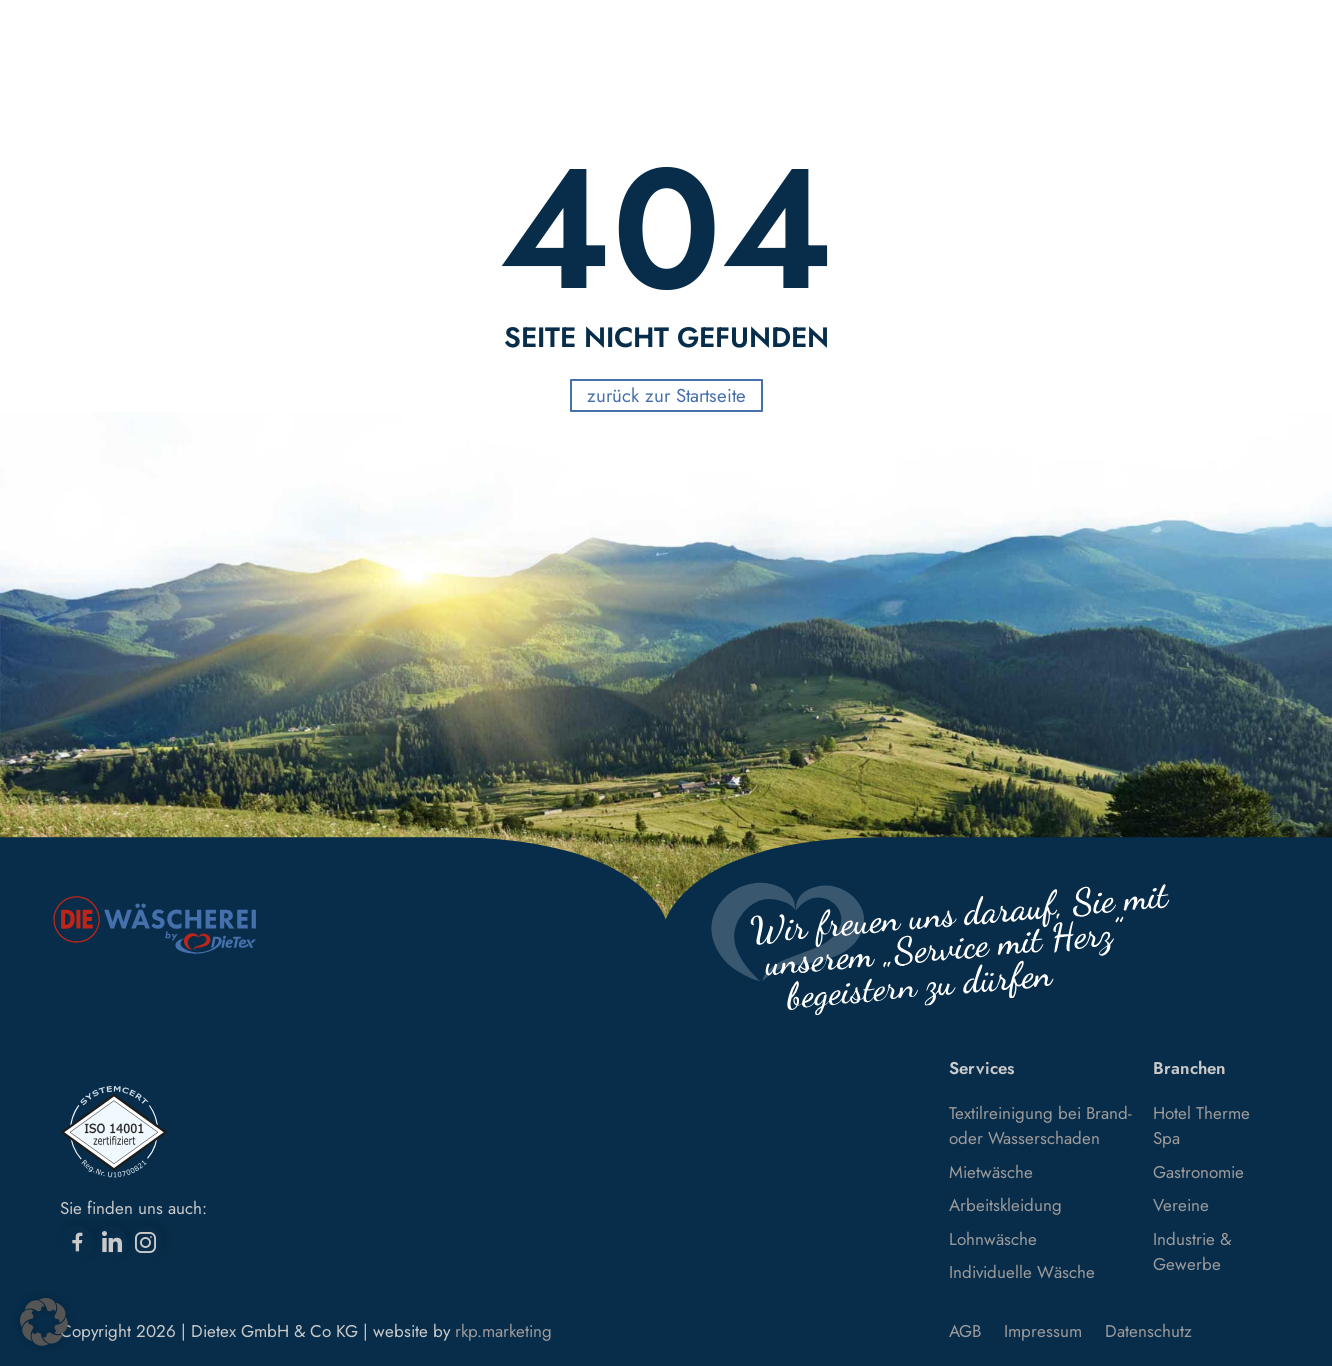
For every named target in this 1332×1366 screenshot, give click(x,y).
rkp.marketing (503, 1331)
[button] (44, 1322)
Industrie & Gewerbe (1192, 1252)
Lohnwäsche (993, 1239)
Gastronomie (1198, 1172)
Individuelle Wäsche (1022, 1272)
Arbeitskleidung (1005, 1205)
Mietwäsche (991, 1172)
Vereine (1181, 1205)
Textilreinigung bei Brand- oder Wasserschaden (1040, 1126)
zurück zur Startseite (666, 395)
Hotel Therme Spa (1201, 1126)
